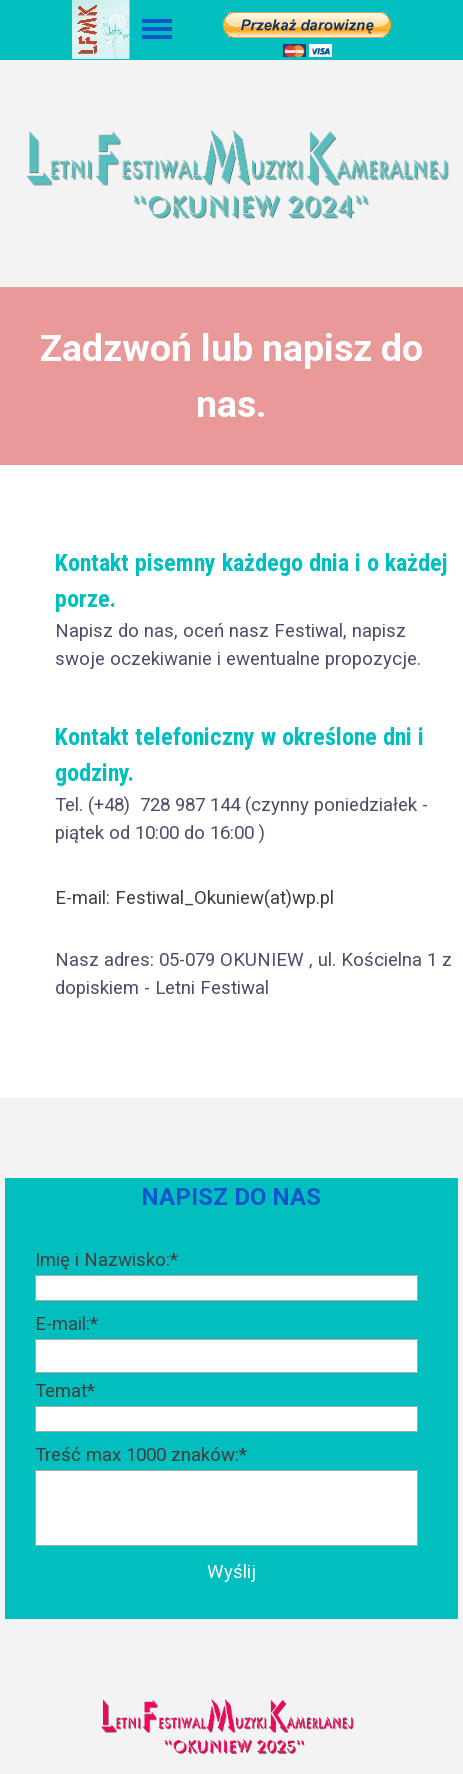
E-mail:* (66, 1324)
